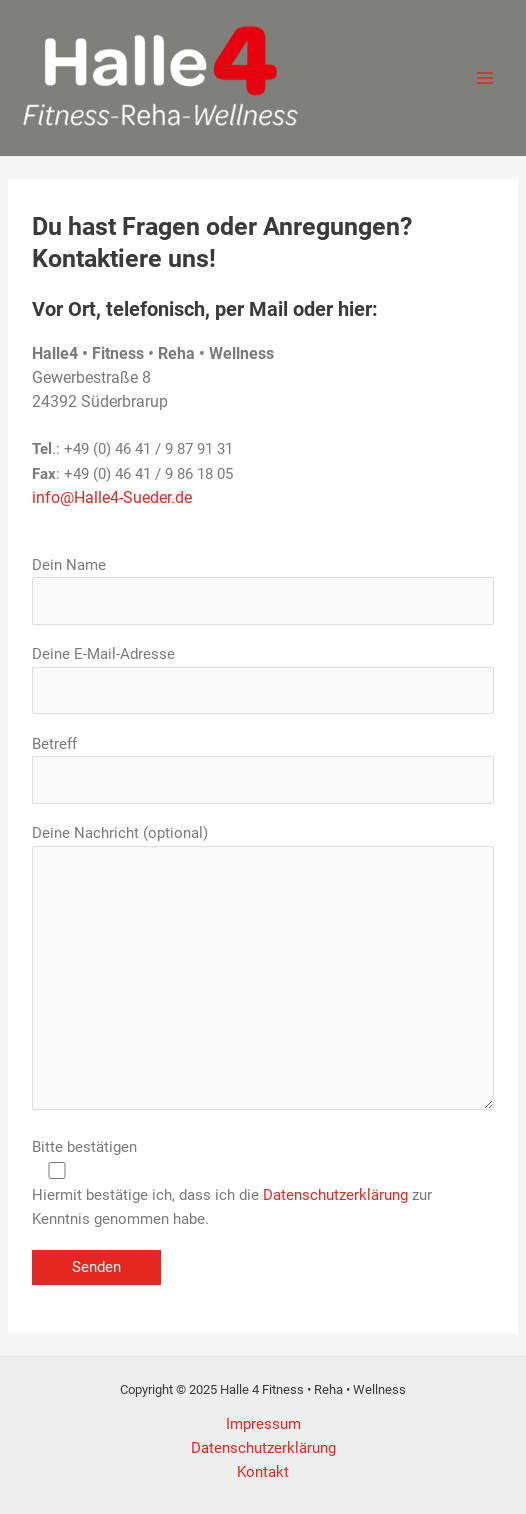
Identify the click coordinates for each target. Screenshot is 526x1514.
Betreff (262, 769)
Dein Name (262, 590)
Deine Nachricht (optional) (262, 970)
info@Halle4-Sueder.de (112, 497)
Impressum (263, 1424)
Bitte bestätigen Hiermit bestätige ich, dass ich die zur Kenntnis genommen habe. (262, 1183)
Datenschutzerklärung (335, 1195)
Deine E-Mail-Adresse (262, 679)
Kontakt (263, 1472)
